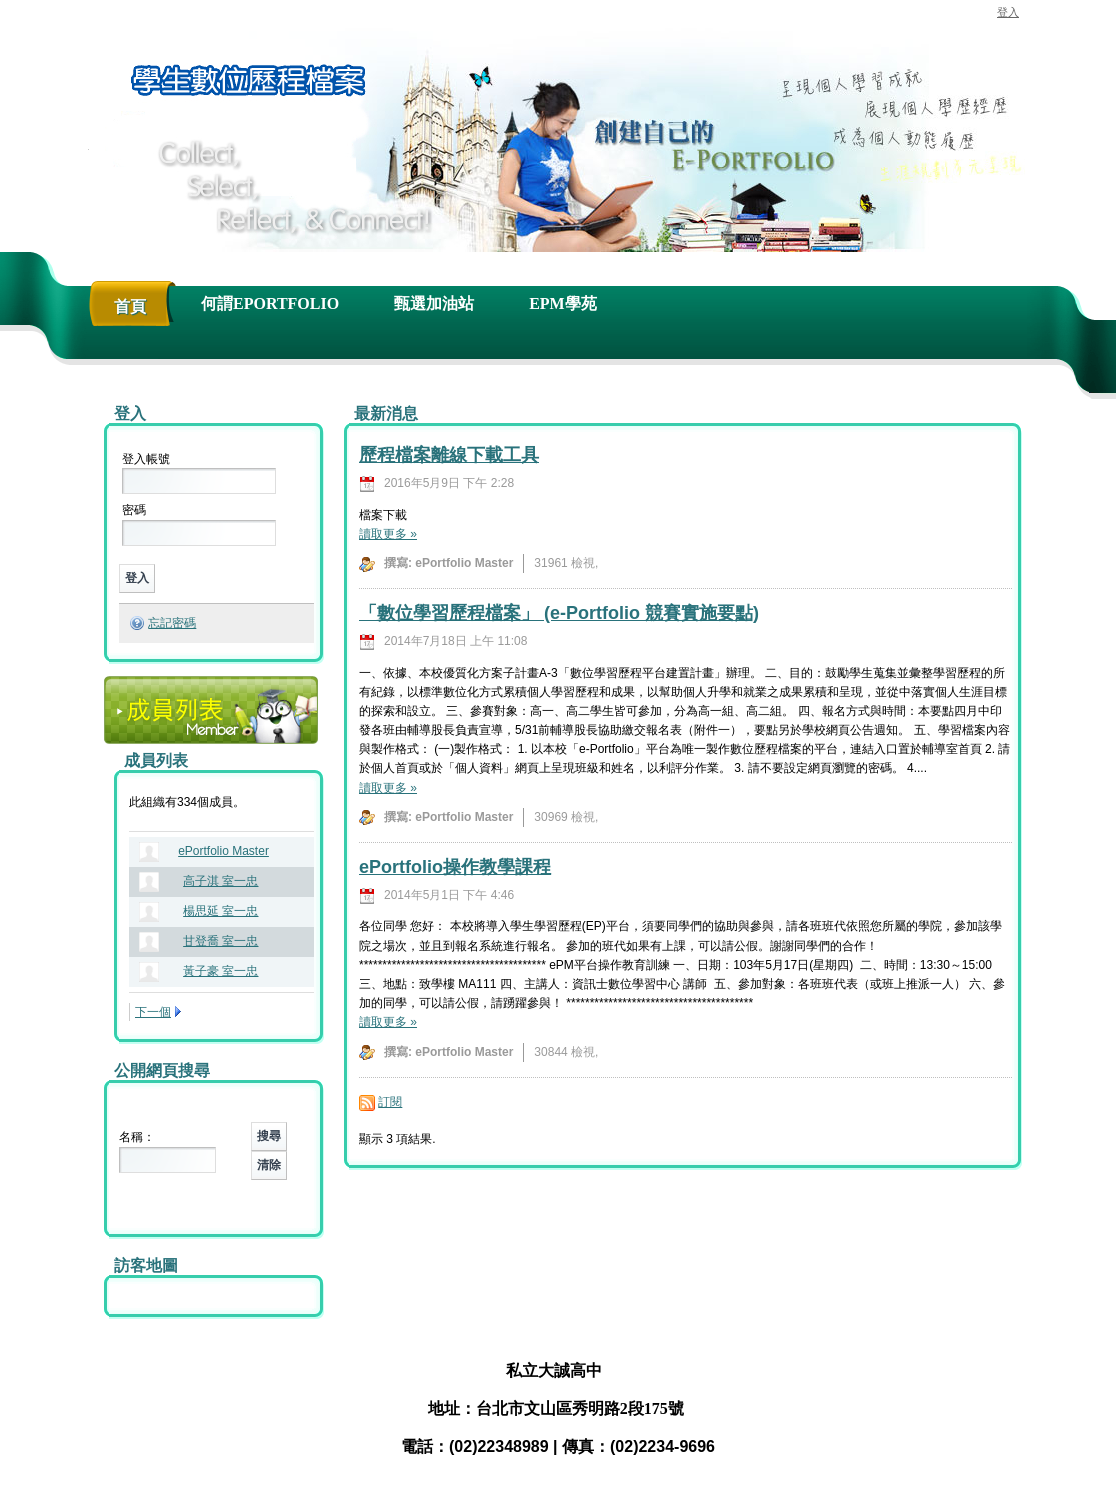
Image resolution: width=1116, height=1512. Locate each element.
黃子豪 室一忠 (220, 971)
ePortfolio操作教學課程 (455, 867)
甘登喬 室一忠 (220, 941)
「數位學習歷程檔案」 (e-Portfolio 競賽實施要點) (559, 613)
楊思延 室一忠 (220, 911)
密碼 (134, 510)
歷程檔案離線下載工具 (449, 455)
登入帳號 (146, 459)
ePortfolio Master (223, 851)
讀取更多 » (388, 534)
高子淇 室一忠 (220, 881)
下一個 (153, 1012)
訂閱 (390, 1102)
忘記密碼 (172, 623)
